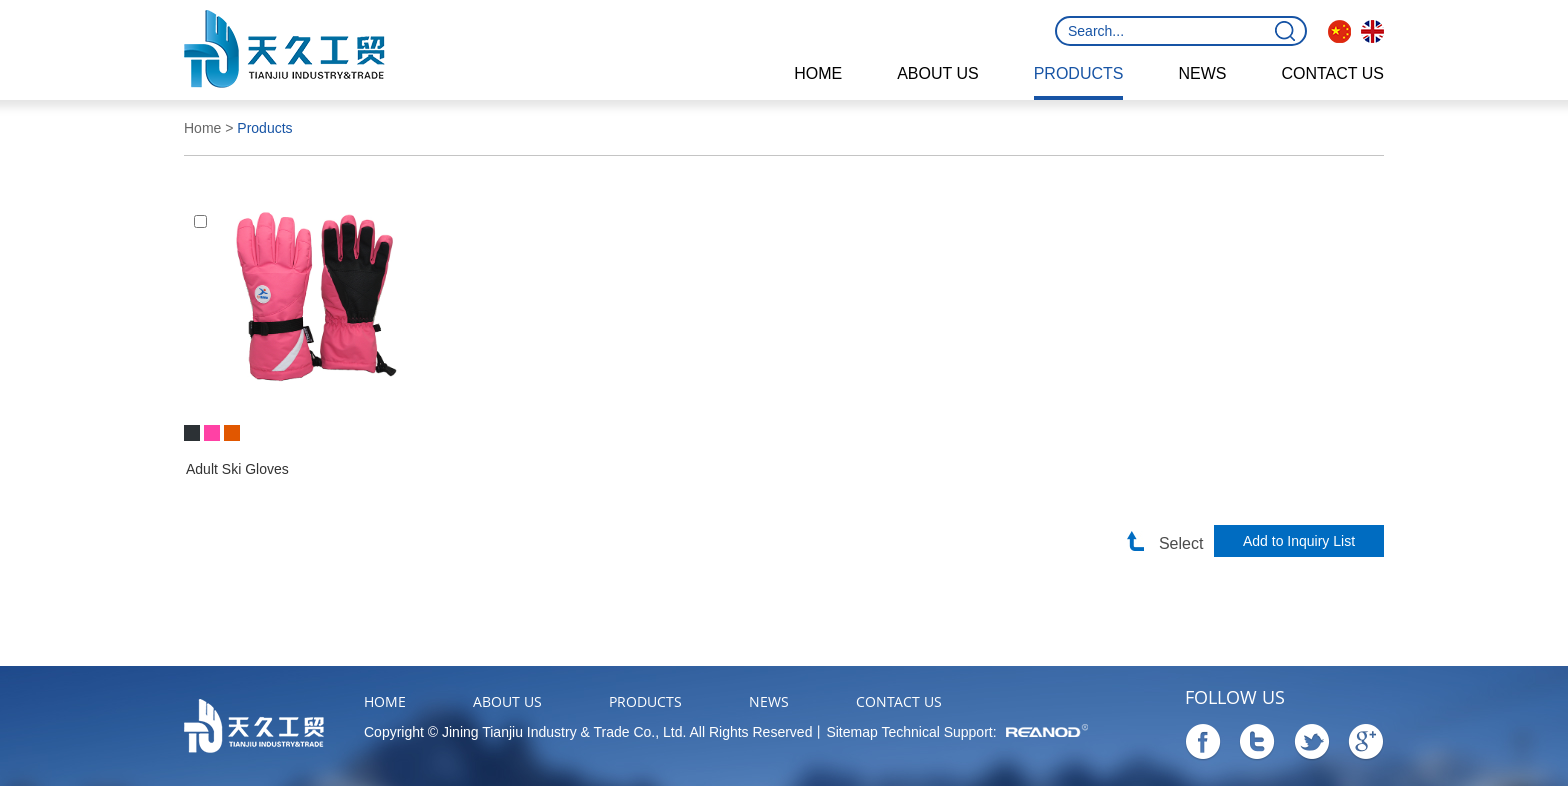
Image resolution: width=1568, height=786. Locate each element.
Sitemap (851, 732)
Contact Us (1332, 73)
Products (1079, 73)
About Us (938, 73)
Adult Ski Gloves (237, 469)
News (1202, 73)
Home (818, 73)
